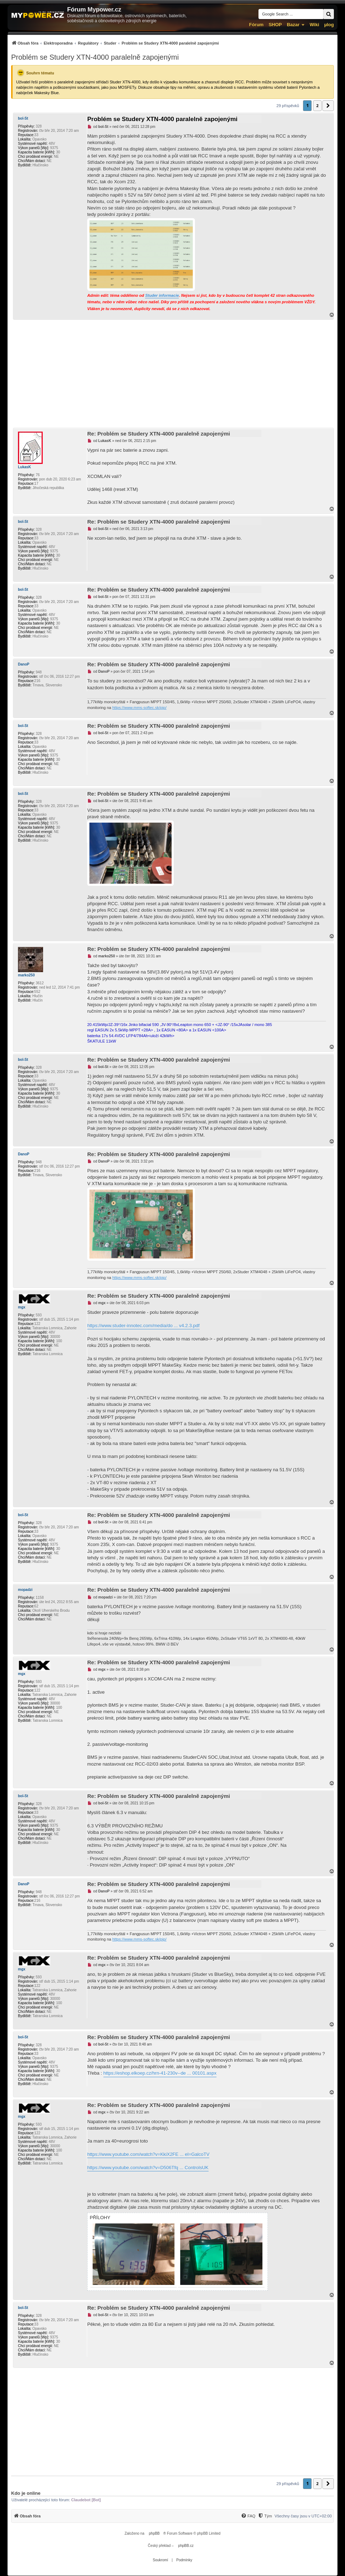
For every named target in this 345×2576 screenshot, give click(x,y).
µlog (329, 24)
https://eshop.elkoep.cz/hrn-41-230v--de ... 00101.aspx (159, 2073)
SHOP (275, 24)
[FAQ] (248, 2516)
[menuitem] (115, 42)
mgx (21, 1307)
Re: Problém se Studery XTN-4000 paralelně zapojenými (158, 434)
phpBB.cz (186, 2546)
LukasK (24, 467)
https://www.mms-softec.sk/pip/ (139, 707)
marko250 (26, 975)
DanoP (23, 664)
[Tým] (265, 2516)
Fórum (256, 24)
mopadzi (25, 1590)
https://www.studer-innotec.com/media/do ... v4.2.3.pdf (143, 1325)
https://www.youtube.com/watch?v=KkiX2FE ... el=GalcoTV (148, 2154)
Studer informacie (162, 295)
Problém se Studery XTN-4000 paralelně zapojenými (95, 57)
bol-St (23, 118)
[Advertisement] (172, 373)
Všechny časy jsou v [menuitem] (303, 2516)
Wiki (314, 24)
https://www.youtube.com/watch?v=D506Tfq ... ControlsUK (148, 2167)
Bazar (293, 24)
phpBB (154, 2533)
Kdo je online (26, 2493)
